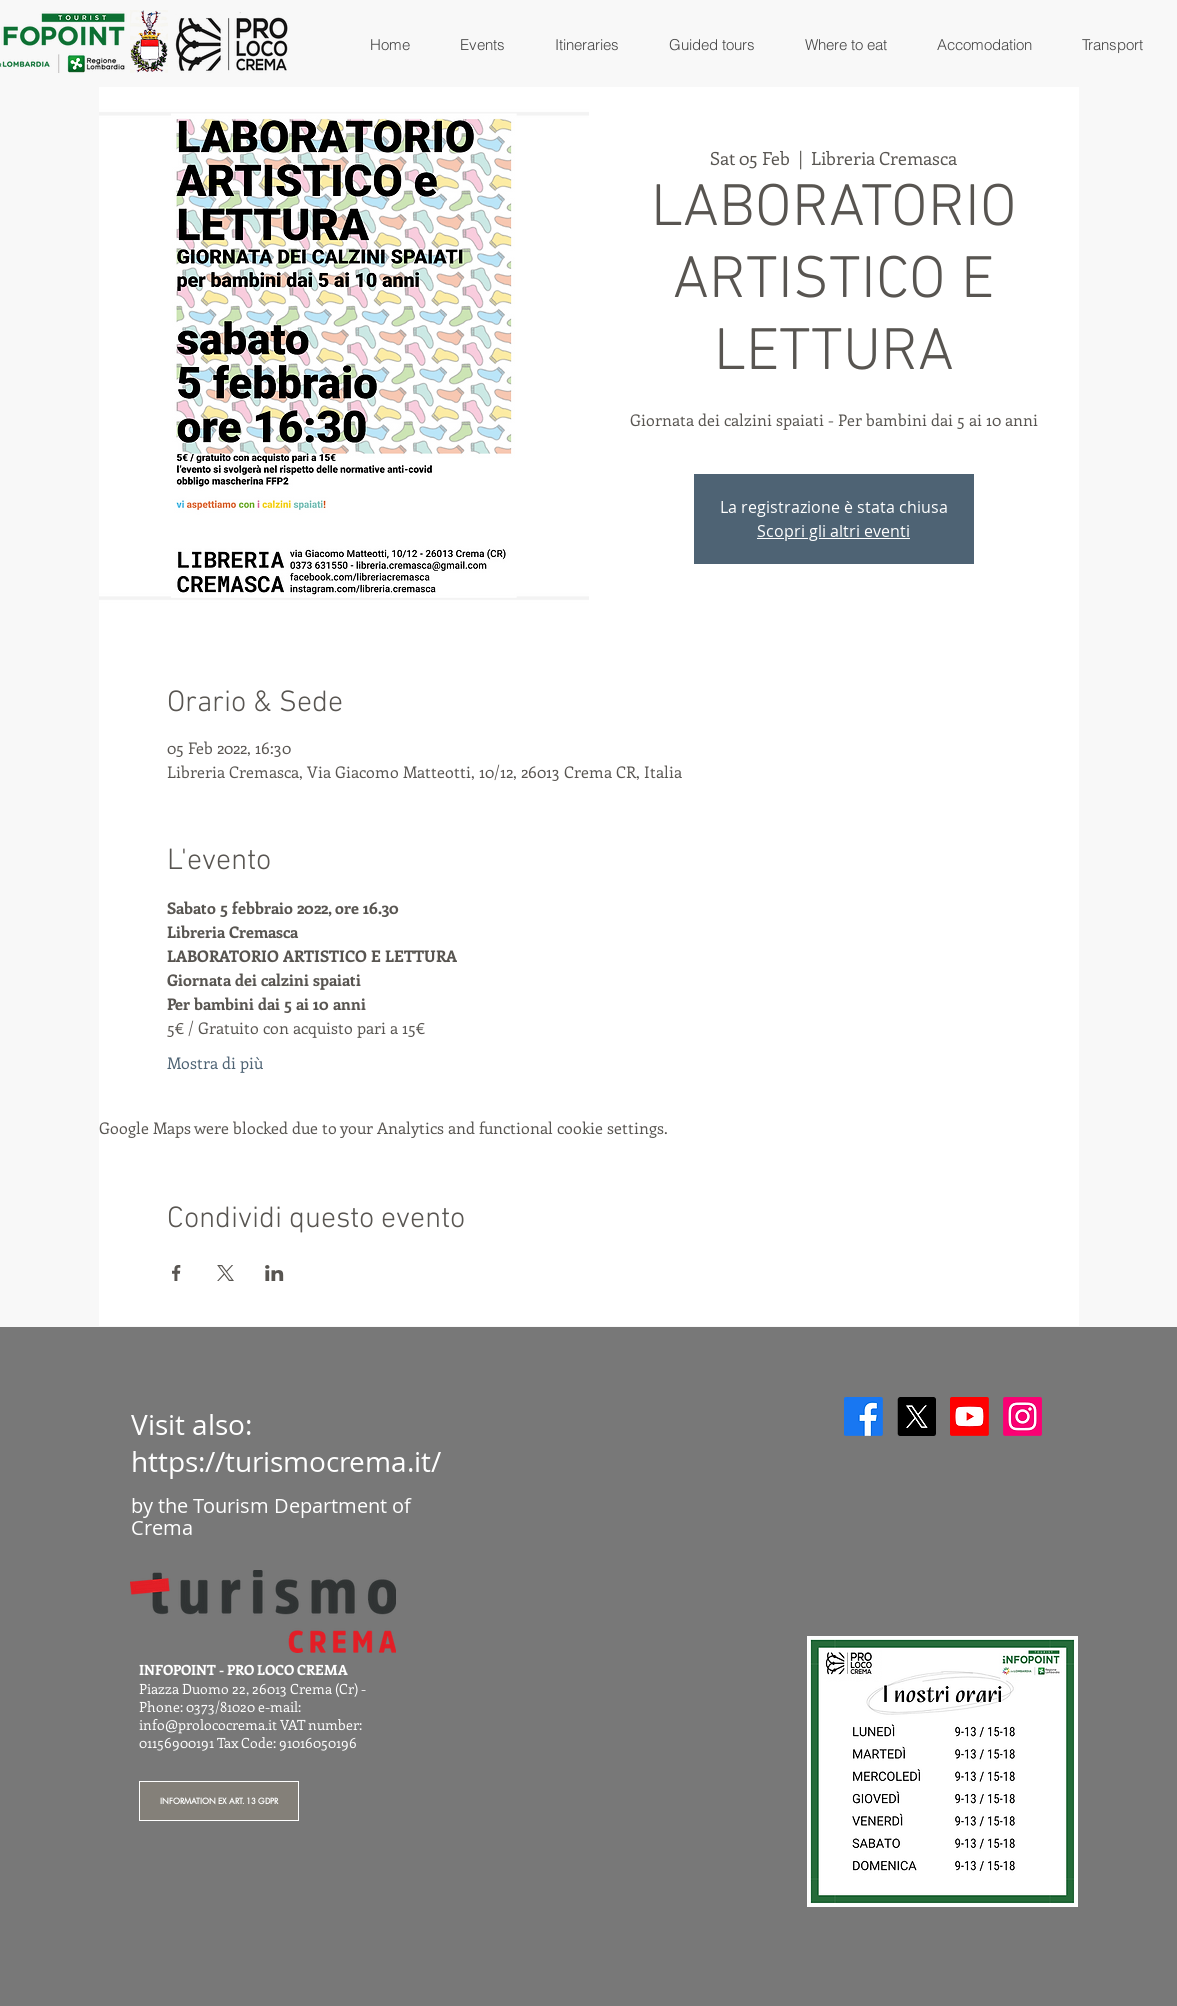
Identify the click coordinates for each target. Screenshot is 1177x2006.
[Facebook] (863, 1416)
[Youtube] (969, 1416)
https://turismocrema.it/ (286, 1461)
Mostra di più (215, 1062)
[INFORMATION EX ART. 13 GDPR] (219, 1801)
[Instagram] (1022, 1416)
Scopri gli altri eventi (833, 531)
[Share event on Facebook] (176, 1273)
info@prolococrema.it (208, 1724)
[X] (916, 1416)
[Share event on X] (225, 1273)
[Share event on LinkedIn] (274, 1273)
